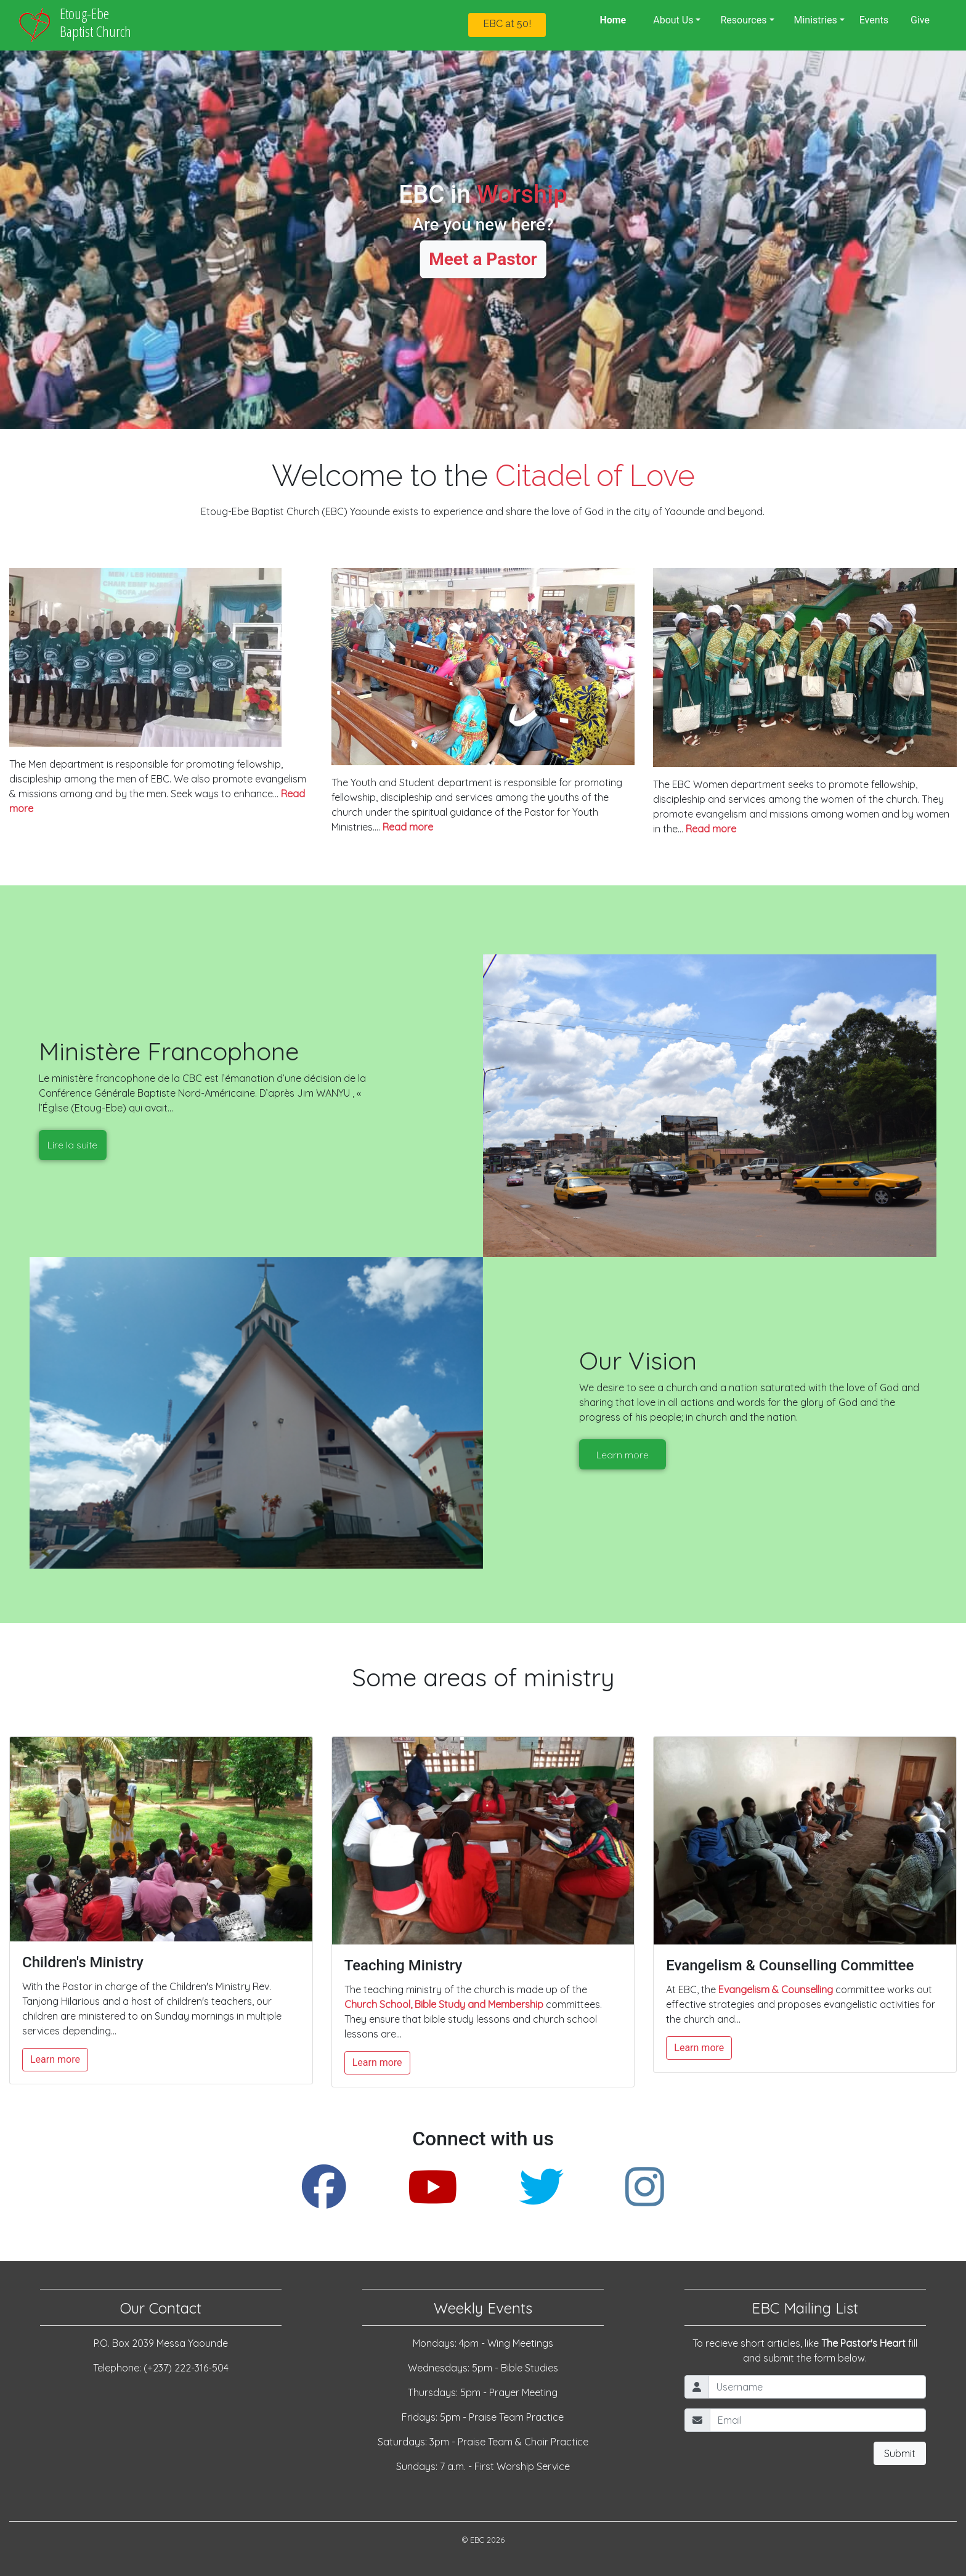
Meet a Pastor (483, 259)
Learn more (622, 1454)
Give (920, 20)
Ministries (815, 20)
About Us (673, 20)
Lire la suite (72, 1145)
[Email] (818, 2420)
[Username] (817, 2387)
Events (873, 20)
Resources (743, 20)
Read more (408, 827)
